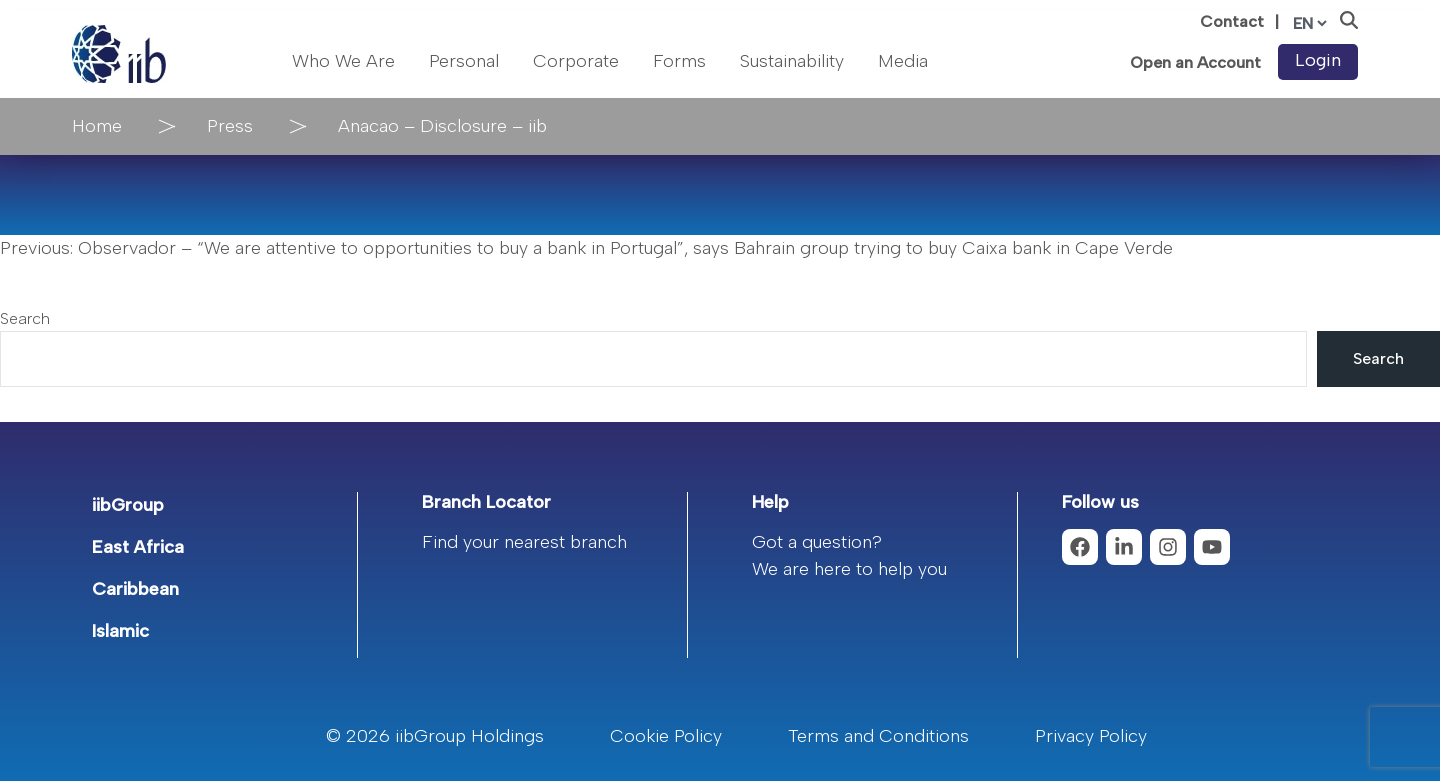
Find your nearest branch (524, 542)
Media (903, 61)
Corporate (576, 61)
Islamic (120, 631)
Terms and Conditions (878, 736)
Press (230, 126)
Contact (1232, 21)
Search (25, 318)
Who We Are (343, 61)
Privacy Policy (1091, 736)
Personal (464, 61)
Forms (679, 61)
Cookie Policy (666, 736)
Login (1318, 60)
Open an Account (1195, 63)
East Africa (138, 547)
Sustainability (792, 61)
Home (97, 126)
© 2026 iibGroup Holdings (435, 736)
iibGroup (128, 505)
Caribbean (135, 589)
